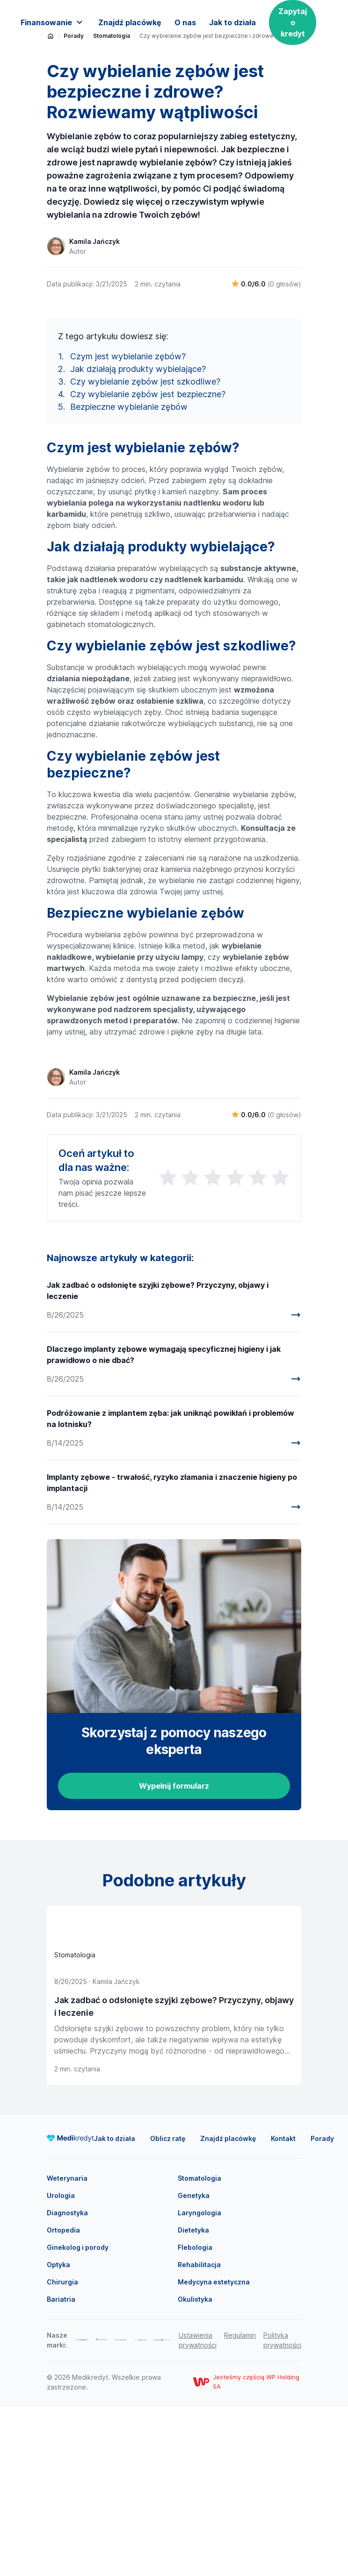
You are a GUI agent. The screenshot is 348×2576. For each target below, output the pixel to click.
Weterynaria (67, 2347)
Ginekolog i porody (78, 2416)
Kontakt (283, 2308)
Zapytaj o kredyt (292, 22)
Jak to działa (232, 22)
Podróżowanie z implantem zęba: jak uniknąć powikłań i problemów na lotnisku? (170, 1588)
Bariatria (61, 2468)
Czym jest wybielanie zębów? (128, 526)
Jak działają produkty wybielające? (138, 538)
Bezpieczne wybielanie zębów (129, 576)
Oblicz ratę (167, 2308)
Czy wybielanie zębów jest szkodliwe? (145, 551)
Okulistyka (195, 2468)
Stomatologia (199, 2347)
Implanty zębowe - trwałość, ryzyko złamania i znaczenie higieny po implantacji (172, 1652)
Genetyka (194, 2365)
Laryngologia (199, 2382)
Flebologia (195, 2416)
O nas (185, 22)
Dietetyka (193, 2399)
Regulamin (240, 2504)
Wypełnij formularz (174, 1955)
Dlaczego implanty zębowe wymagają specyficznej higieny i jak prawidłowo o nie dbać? (164, 1524)
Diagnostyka (67, 2382)
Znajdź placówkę (129, 22)
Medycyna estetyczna (214, 2451)
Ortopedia (63, 2399)
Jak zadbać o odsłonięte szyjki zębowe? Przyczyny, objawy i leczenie (157, 1460)
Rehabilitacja (199, 2434)
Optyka (58, 2434)
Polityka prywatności (282, 2509)
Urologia (61, 2365)
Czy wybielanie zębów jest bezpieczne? (147, 564)
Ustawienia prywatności (198, 2509)
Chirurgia (62, 2451)
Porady (322, 2308)
